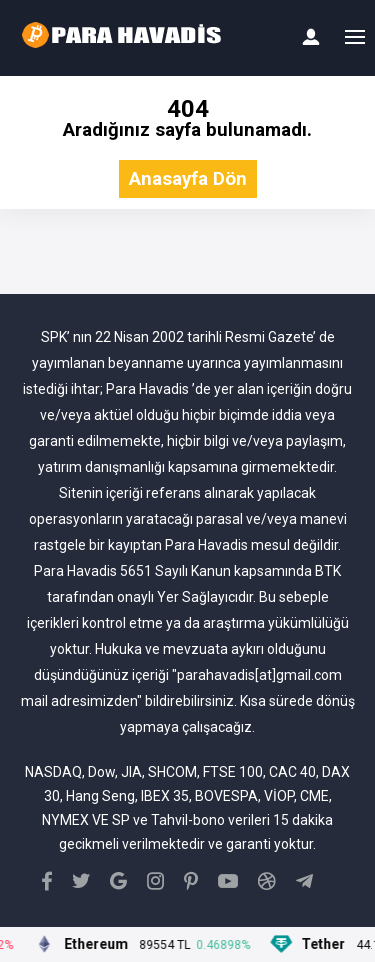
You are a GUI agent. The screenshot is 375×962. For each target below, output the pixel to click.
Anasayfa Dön (188, 179)
